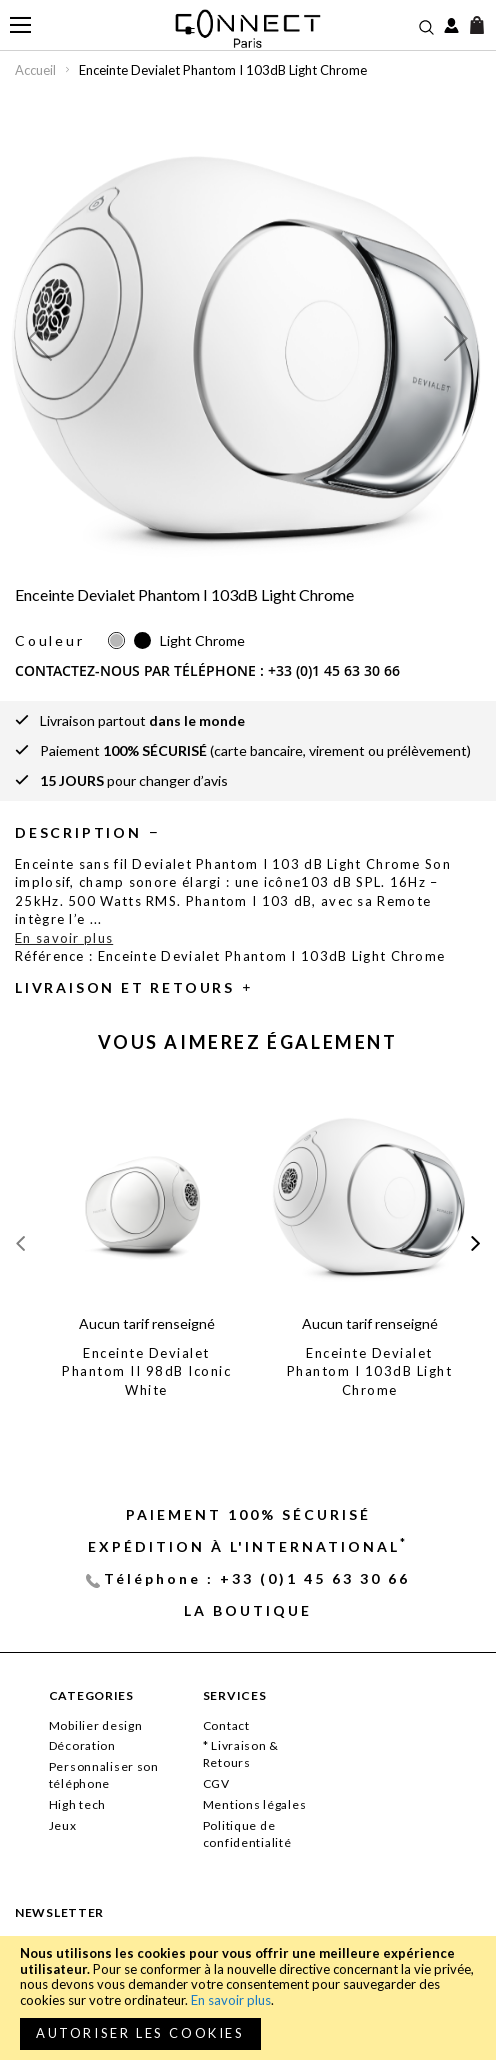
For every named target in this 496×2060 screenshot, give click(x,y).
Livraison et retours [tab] (125, 987)
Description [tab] (78, 832)
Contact (226, 1725)
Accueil (35, 70)
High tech (77, 1804)
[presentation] (475, 1242)
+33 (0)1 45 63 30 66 (334, 670)
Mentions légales (255, 1804)
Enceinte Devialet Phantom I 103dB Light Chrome (370, 1371)
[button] (40, 338)
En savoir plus (231, 2000)
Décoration (82, 1745)
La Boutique (248, 1610)
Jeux (63, 1825)
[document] (248, 1998)
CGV (216, 1783)
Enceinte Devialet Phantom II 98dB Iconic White (146, 1371)
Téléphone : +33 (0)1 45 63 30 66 (257, 1578)
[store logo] (248, 28)
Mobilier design (96, 1725)
